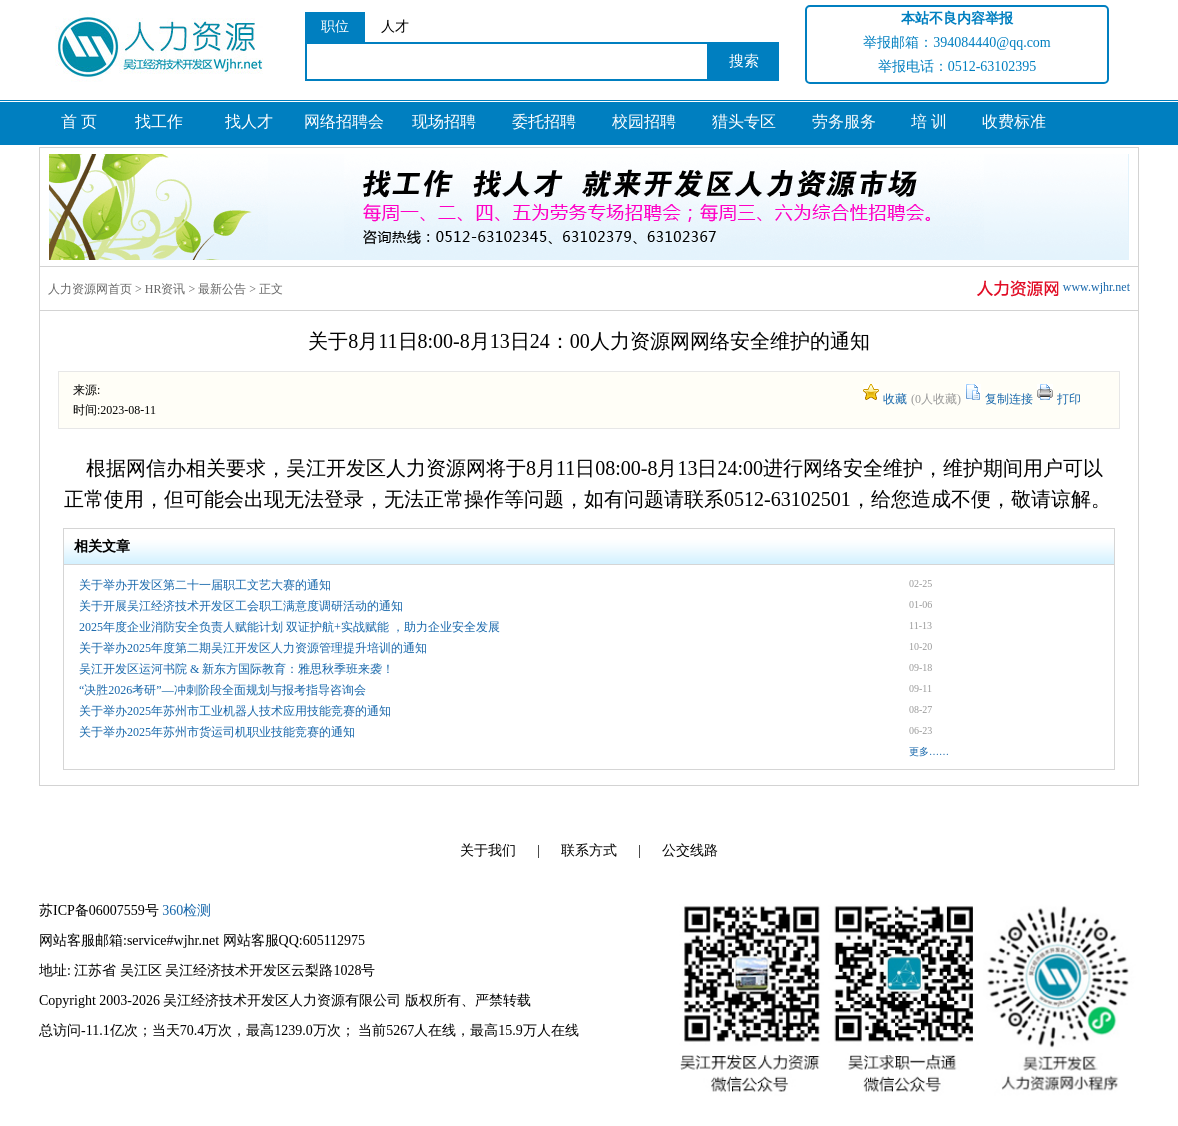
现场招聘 (444, 121)
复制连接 (1009, 399)
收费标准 (1014, 121)
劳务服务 (844, 121)
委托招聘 (544, 121)
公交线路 (690, 850)
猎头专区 (744, 121)
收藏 (895, 399)
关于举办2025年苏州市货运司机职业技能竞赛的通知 (217, 732)
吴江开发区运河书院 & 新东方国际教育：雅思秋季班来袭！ (236, 669)
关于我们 (488, 850)
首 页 (79, 121)
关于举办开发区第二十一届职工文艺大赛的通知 (205, 585)
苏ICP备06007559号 (99, 910)
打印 (1069, 399)
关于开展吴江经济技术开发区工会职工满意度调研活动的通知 (241, 606)
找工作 (159, 121)
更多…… (929, 751)
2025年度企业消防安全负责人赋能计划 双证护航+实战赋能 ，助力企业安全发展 (289, 627)
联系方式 (589, 850)
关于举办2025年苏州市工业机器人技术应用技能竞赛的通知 (235, 711)
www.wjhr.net (1052, 288)
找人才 (249, 121)
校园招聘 (644, 121)
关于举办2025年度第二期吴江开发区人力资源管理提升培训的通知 (253, 648)
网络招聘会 (344, 121)
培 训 (929, 121)
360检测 (186, 910)
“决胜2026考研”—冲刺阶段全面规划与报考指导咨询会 (222, 690)
